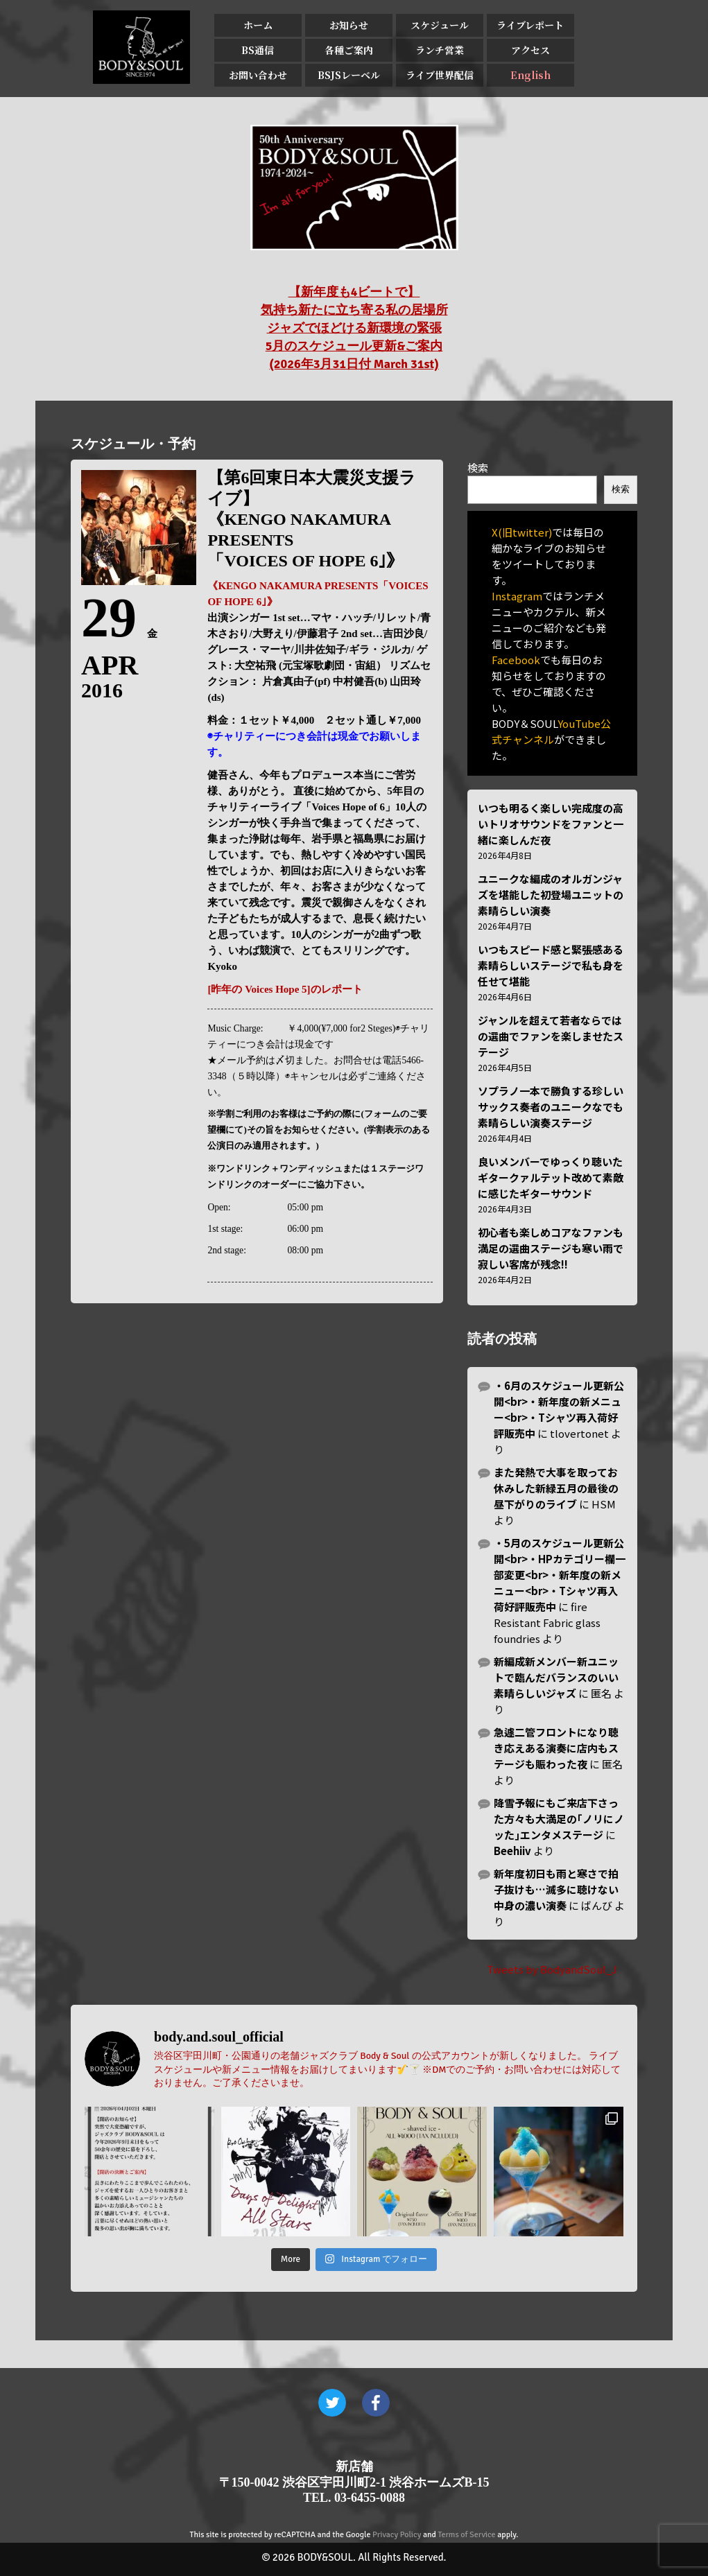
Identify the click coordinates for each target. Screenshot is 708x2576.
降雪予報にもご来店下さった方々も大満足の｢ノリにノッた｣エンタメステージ (559, 1818)
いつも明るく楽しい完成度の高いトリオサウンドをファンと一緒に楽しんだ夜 (550, 824)
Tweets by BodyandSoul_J (552, 1969)
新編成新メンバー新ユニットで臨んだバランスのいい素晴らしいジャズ (556, 1677)
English (530, 75)
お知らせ (348, 25)
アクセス (530, 50)
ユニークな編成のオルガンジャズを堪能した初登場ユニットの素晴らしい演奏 (550, 894)
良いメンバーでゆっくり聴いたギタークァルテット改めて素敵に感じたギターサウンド (550, 1177)
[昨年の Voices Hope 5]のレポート (284, 989)
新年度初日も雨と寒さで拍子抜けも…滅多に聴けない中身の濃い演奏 (556, 1889)
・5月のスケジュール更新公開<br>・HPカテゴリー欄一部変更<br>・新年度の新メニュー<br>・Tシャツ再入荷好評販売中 (559, 1574)
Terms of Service (467, 2535)
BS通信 (257, 50)
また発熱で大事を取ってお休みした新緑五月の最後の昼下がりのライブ (556, 1488)
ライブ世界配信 (440, 75)
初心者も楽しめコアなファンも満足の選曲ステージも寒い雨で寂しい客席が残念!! (550, 1248)
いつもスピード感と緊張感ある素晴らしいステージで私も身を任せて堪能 (550, 965)
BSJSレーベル (349, 75)
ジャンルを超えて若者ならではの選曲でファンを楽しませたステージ (550, 1036)
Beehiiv (512, 1850)
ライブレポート (530, 25)
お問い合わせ (258, 75)
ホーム (258, 25)
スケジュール (440, 25)
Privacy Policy (396, 2535)
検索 (477, 467)
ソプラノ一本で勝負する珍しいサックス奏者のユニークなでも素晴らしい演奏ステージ (550, 1107)
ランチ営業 (439, 50)
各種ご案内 (349, 50)
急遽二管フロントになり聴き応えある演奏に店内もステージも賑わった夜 (556, 1748)
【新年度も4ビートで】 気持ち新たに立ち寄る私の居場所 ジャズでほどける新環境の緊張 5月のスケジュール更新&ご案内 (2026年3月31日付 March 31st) (354, 328)
